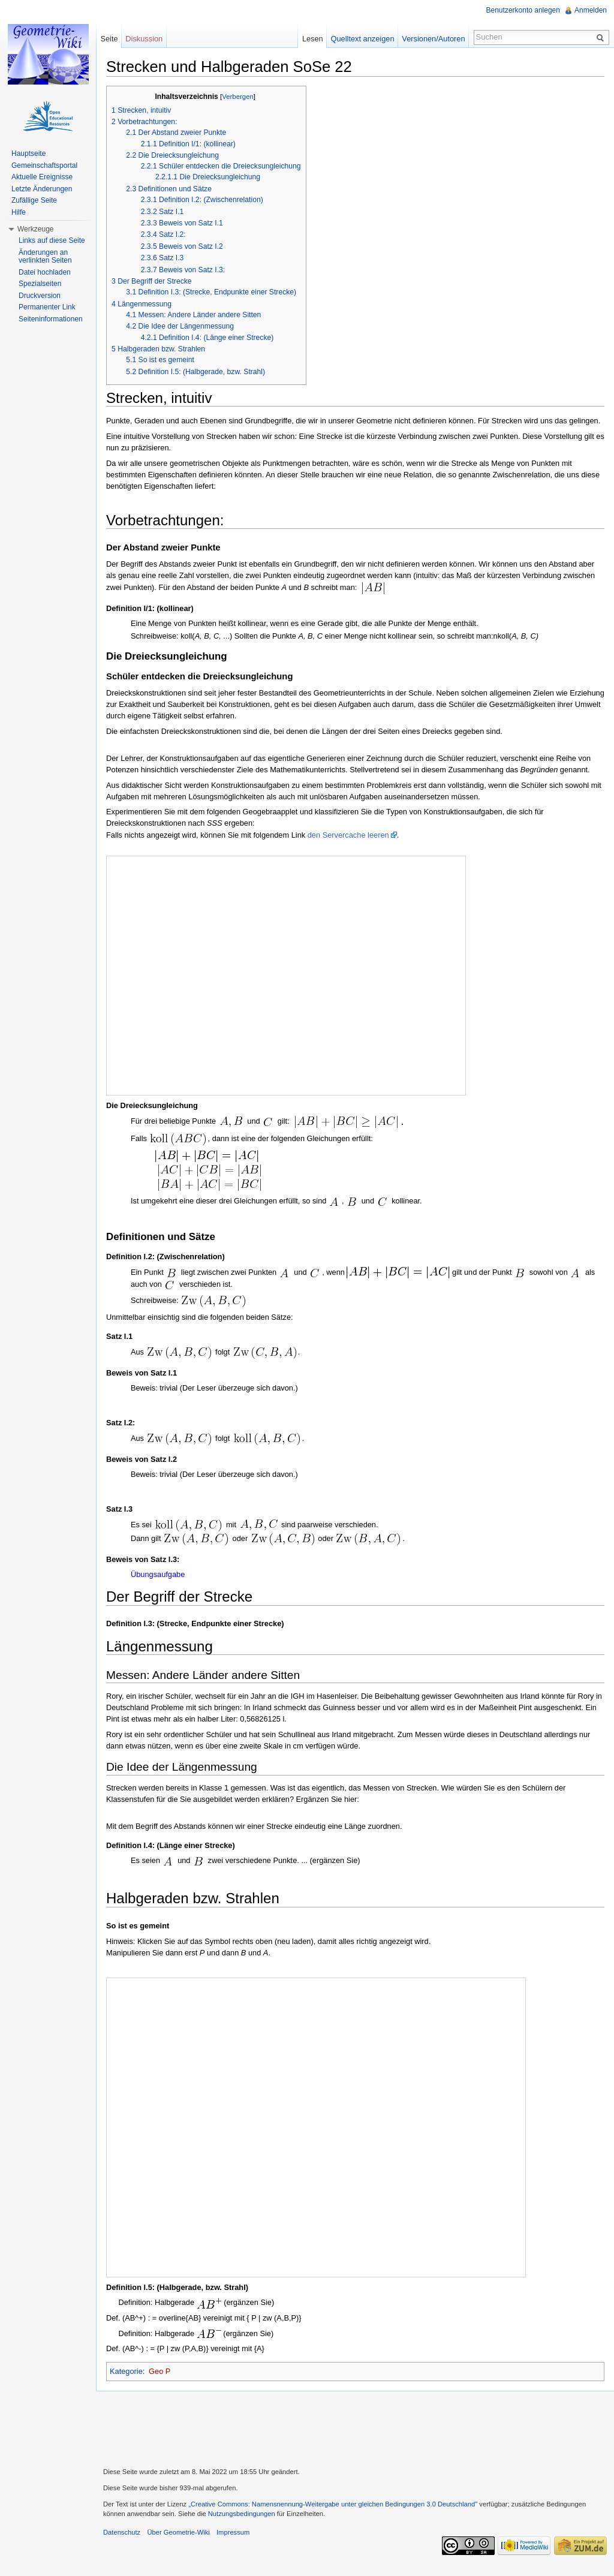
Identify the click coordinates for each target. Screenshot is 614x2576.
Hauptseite (28, 153)
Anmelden (590, 10)
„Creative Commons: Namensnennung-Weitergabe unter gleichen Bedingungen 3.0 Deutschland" (332, 2504)
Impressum (232, 2532)
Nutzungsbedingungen (241, 2513)
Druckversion (40, 295)
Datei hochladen (45, 272)
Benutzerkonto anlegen (523, 10)
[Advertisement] (355, 2428)
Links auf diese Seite (52, 240)
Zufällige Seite (34, 200)
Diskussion (143, 38)
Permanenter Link (47, 307)
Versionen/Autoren (433, 38)
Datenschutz (121, 2532)
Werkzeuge (35, 229)
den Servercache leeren (348, 834)
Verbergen (238, 96)
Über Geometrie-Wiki (178, 2532)
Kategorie (126, 2371)
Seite (109, 38)
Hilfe (18, 212)
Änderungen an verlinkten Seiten (45, 256)
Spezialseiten (40, 283)
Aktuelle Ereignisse (42, 177)
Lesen (312, 38)
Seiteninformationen (51, 319)
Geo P (159, 2371)
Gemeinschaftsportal (44, 165)
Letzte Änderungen (41, 189)
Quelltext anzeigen (363, 38)
